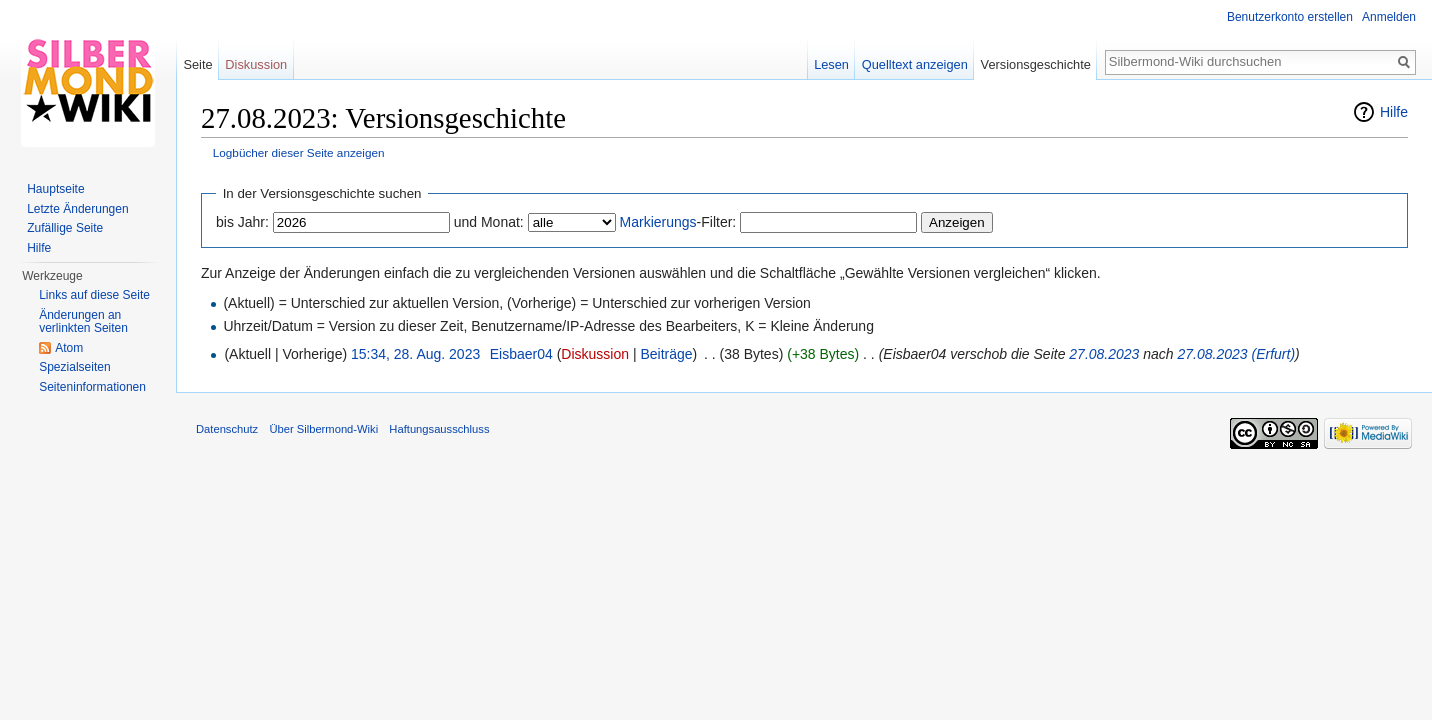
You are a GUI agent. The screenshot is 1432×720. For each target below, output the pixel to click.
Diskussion (595, 354)
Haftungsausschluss (439, 429)
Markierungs (658, 222)
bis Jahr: (242, 222)
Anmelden (1389, 17)
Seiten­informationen (92, 387)
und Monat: (489, 222)
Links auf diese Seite (94, 295)
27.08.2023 (1104, 354)
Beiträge (666, 354)
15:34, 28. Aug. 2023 (415, 354)
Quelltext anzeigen (915, 64)
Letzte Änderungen (77, 209)
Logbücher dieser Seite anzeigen (299, 152)
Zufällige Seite (65, 228)
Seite (197, 64)
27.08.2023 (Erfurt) (1237, 354)
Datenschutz (227, 429)
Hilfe (1394, 112)
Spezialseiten (74, 367)
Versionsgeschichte (1036, 64)
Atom (69, 348)
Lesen (831, 64)
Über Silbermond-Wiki (323, 429)
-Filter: (678, 222)
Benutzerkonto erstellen (1290, 17)
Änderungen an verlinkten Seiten (83, 322)
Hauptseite (55, 189)
